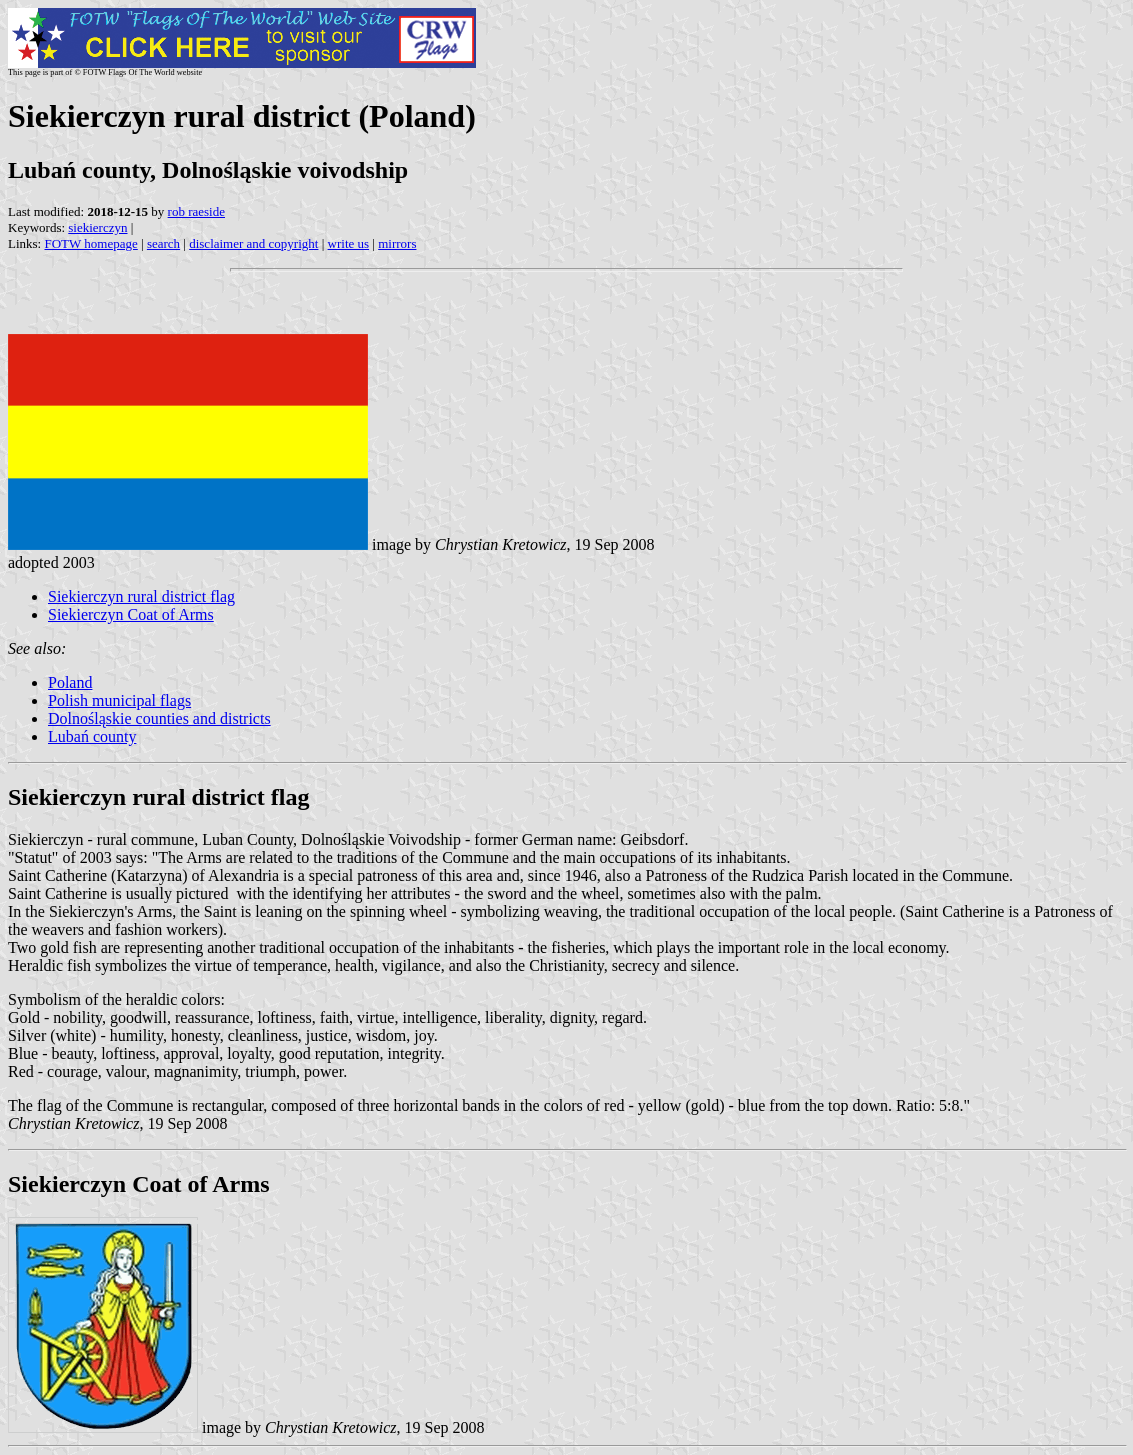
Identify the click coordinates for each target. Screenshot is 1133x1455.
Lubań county (92, 736)
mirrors (397, 243)
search (163, 243)
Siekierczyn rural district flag (141, 596)
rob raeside (196, 211)
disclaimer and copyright (253, 243)
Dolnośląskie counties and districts (159, 718)
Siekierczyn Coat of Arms (131, 614)
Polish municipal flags (119, 700)
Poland (70, 682)
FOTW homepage (90, 243)
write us (349, 243)
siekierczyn (97, 227)
